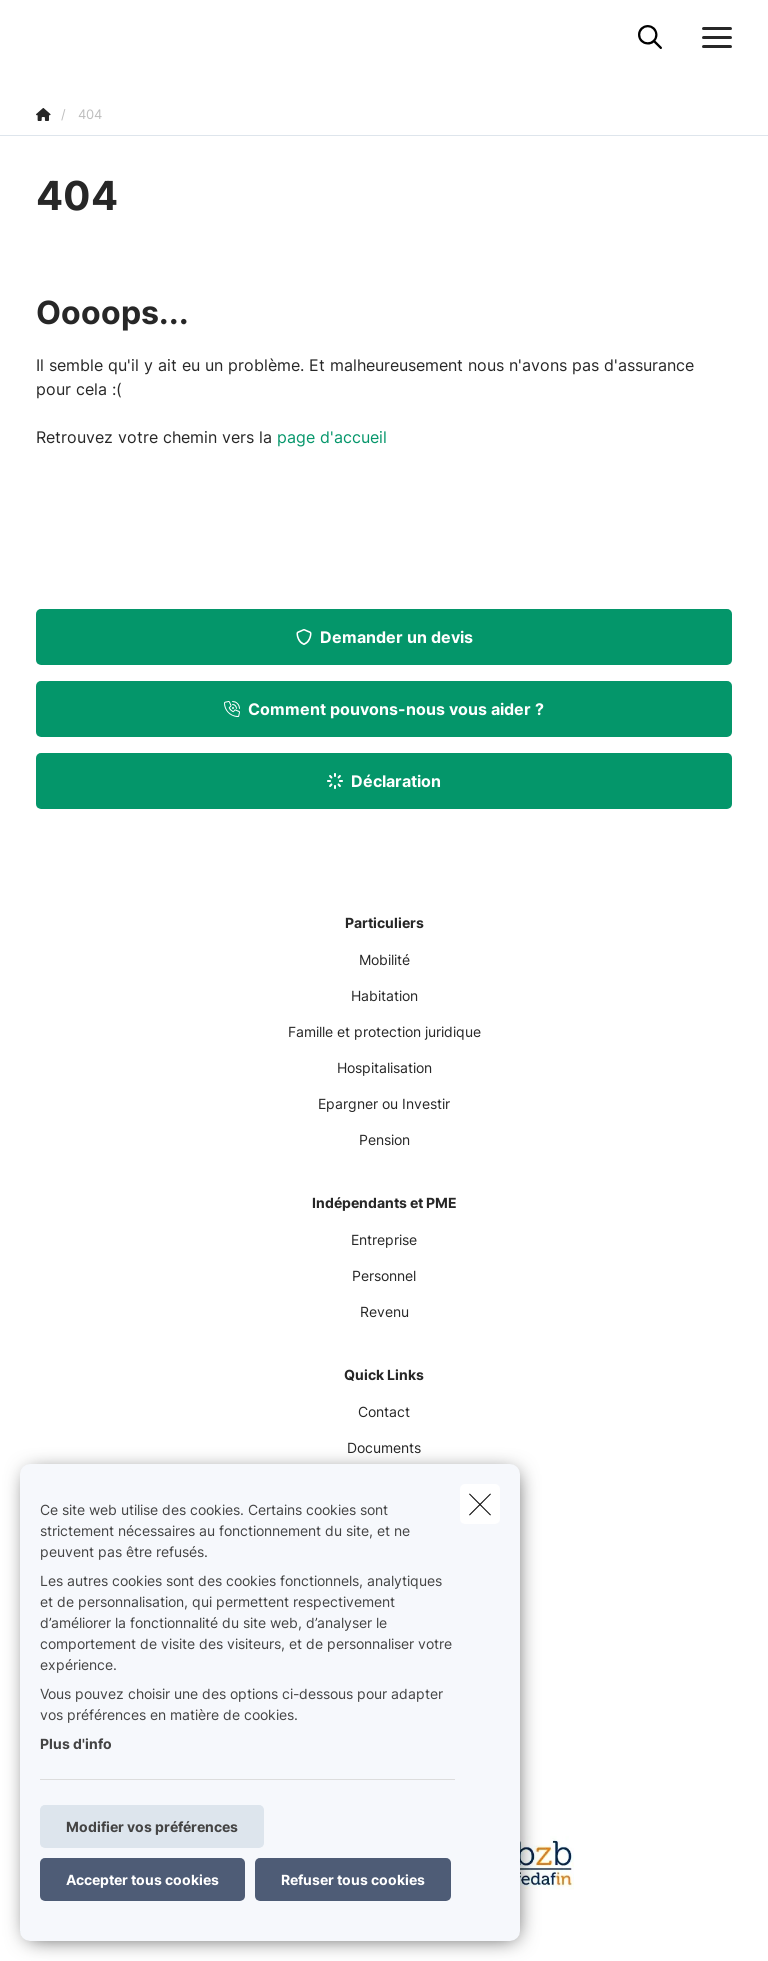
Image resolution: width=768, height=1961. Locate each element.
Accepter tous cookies (142, 1879)
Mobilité (384, 959)
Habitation (384, 995)
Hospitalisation (384, 1067)
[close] (480, 1504)
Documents (384, 1447)
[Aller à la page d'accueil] (48, 37)
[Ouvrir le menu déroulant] (712, 38)
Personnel (384, 1275)
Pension (384, 1139)
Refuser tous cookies (353, 1879)
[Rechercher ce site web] (650, 38)
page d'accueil (332, 437)
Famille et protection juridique (384, 1031)
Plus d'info (76, 1743)
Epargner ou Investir (384, 1103)
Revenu (384, 1311)
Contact (384, 1411)
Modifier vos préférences (152, 1826)
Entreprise (384, 1239)
